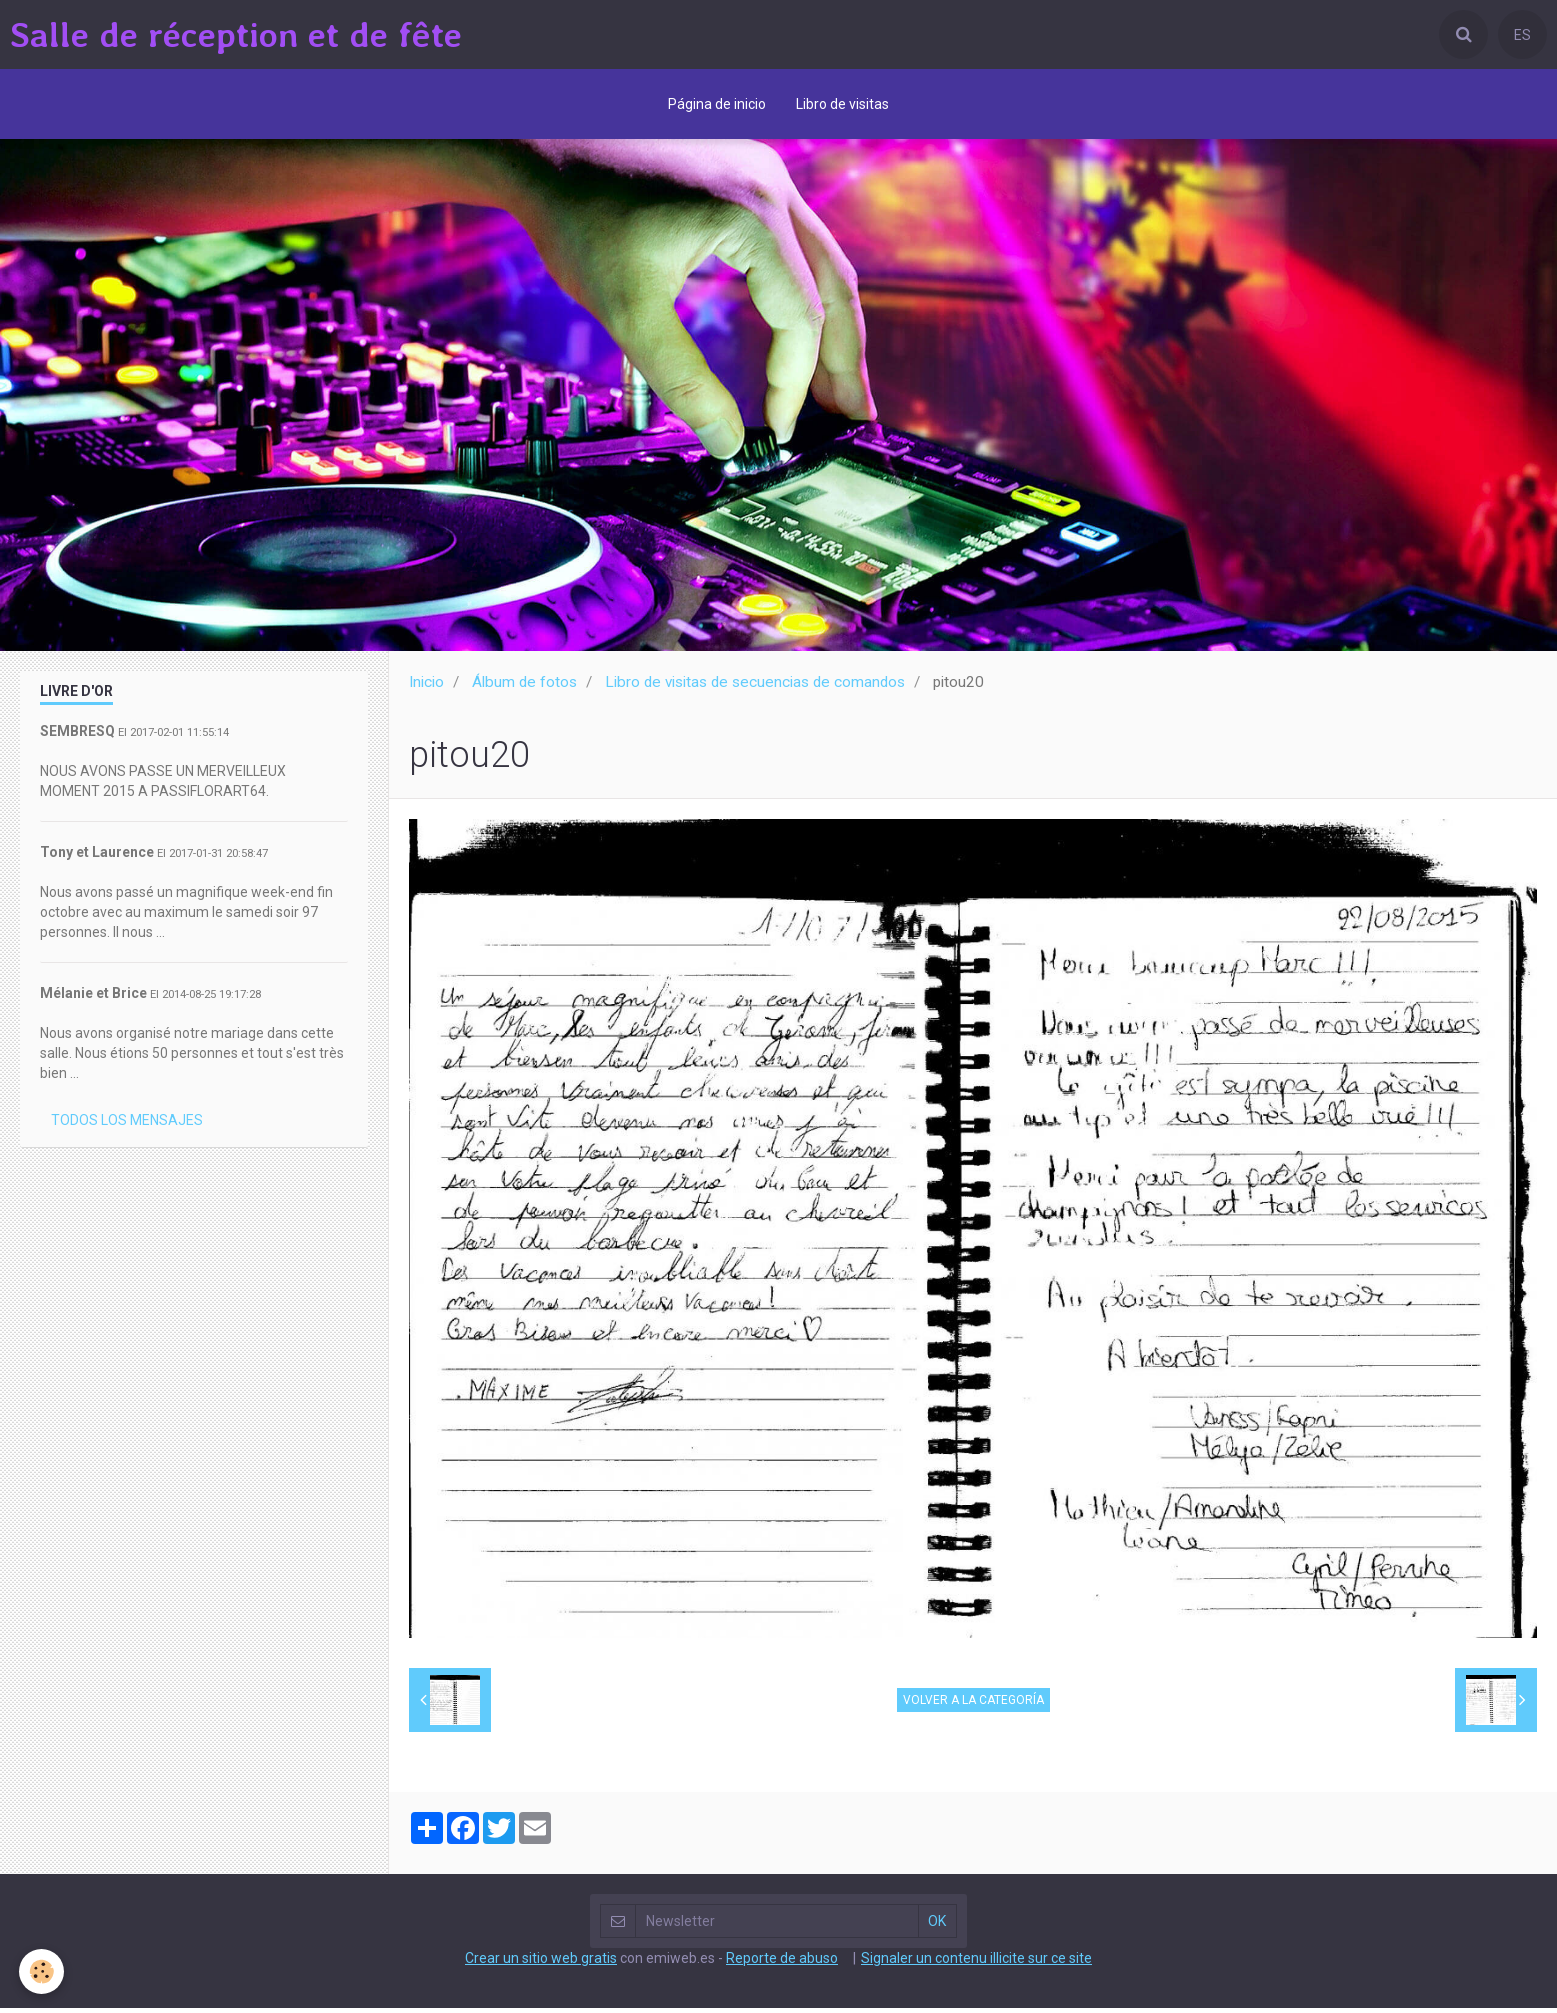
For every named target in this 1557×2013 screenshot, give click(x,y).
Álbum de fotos (524, 687)
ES (1522, 35)
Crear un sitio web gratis (541, 1963)
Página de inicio (717, 104)
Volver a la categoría (973, 1705)
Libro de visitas (842, 104)
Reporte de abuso (782, 1963)
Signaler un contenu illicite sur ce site (976, 1963)
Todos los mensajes (127, 1125)
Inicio (426, 687)
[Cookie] (42, 1971)
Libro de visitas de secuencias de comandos (755, 687)
